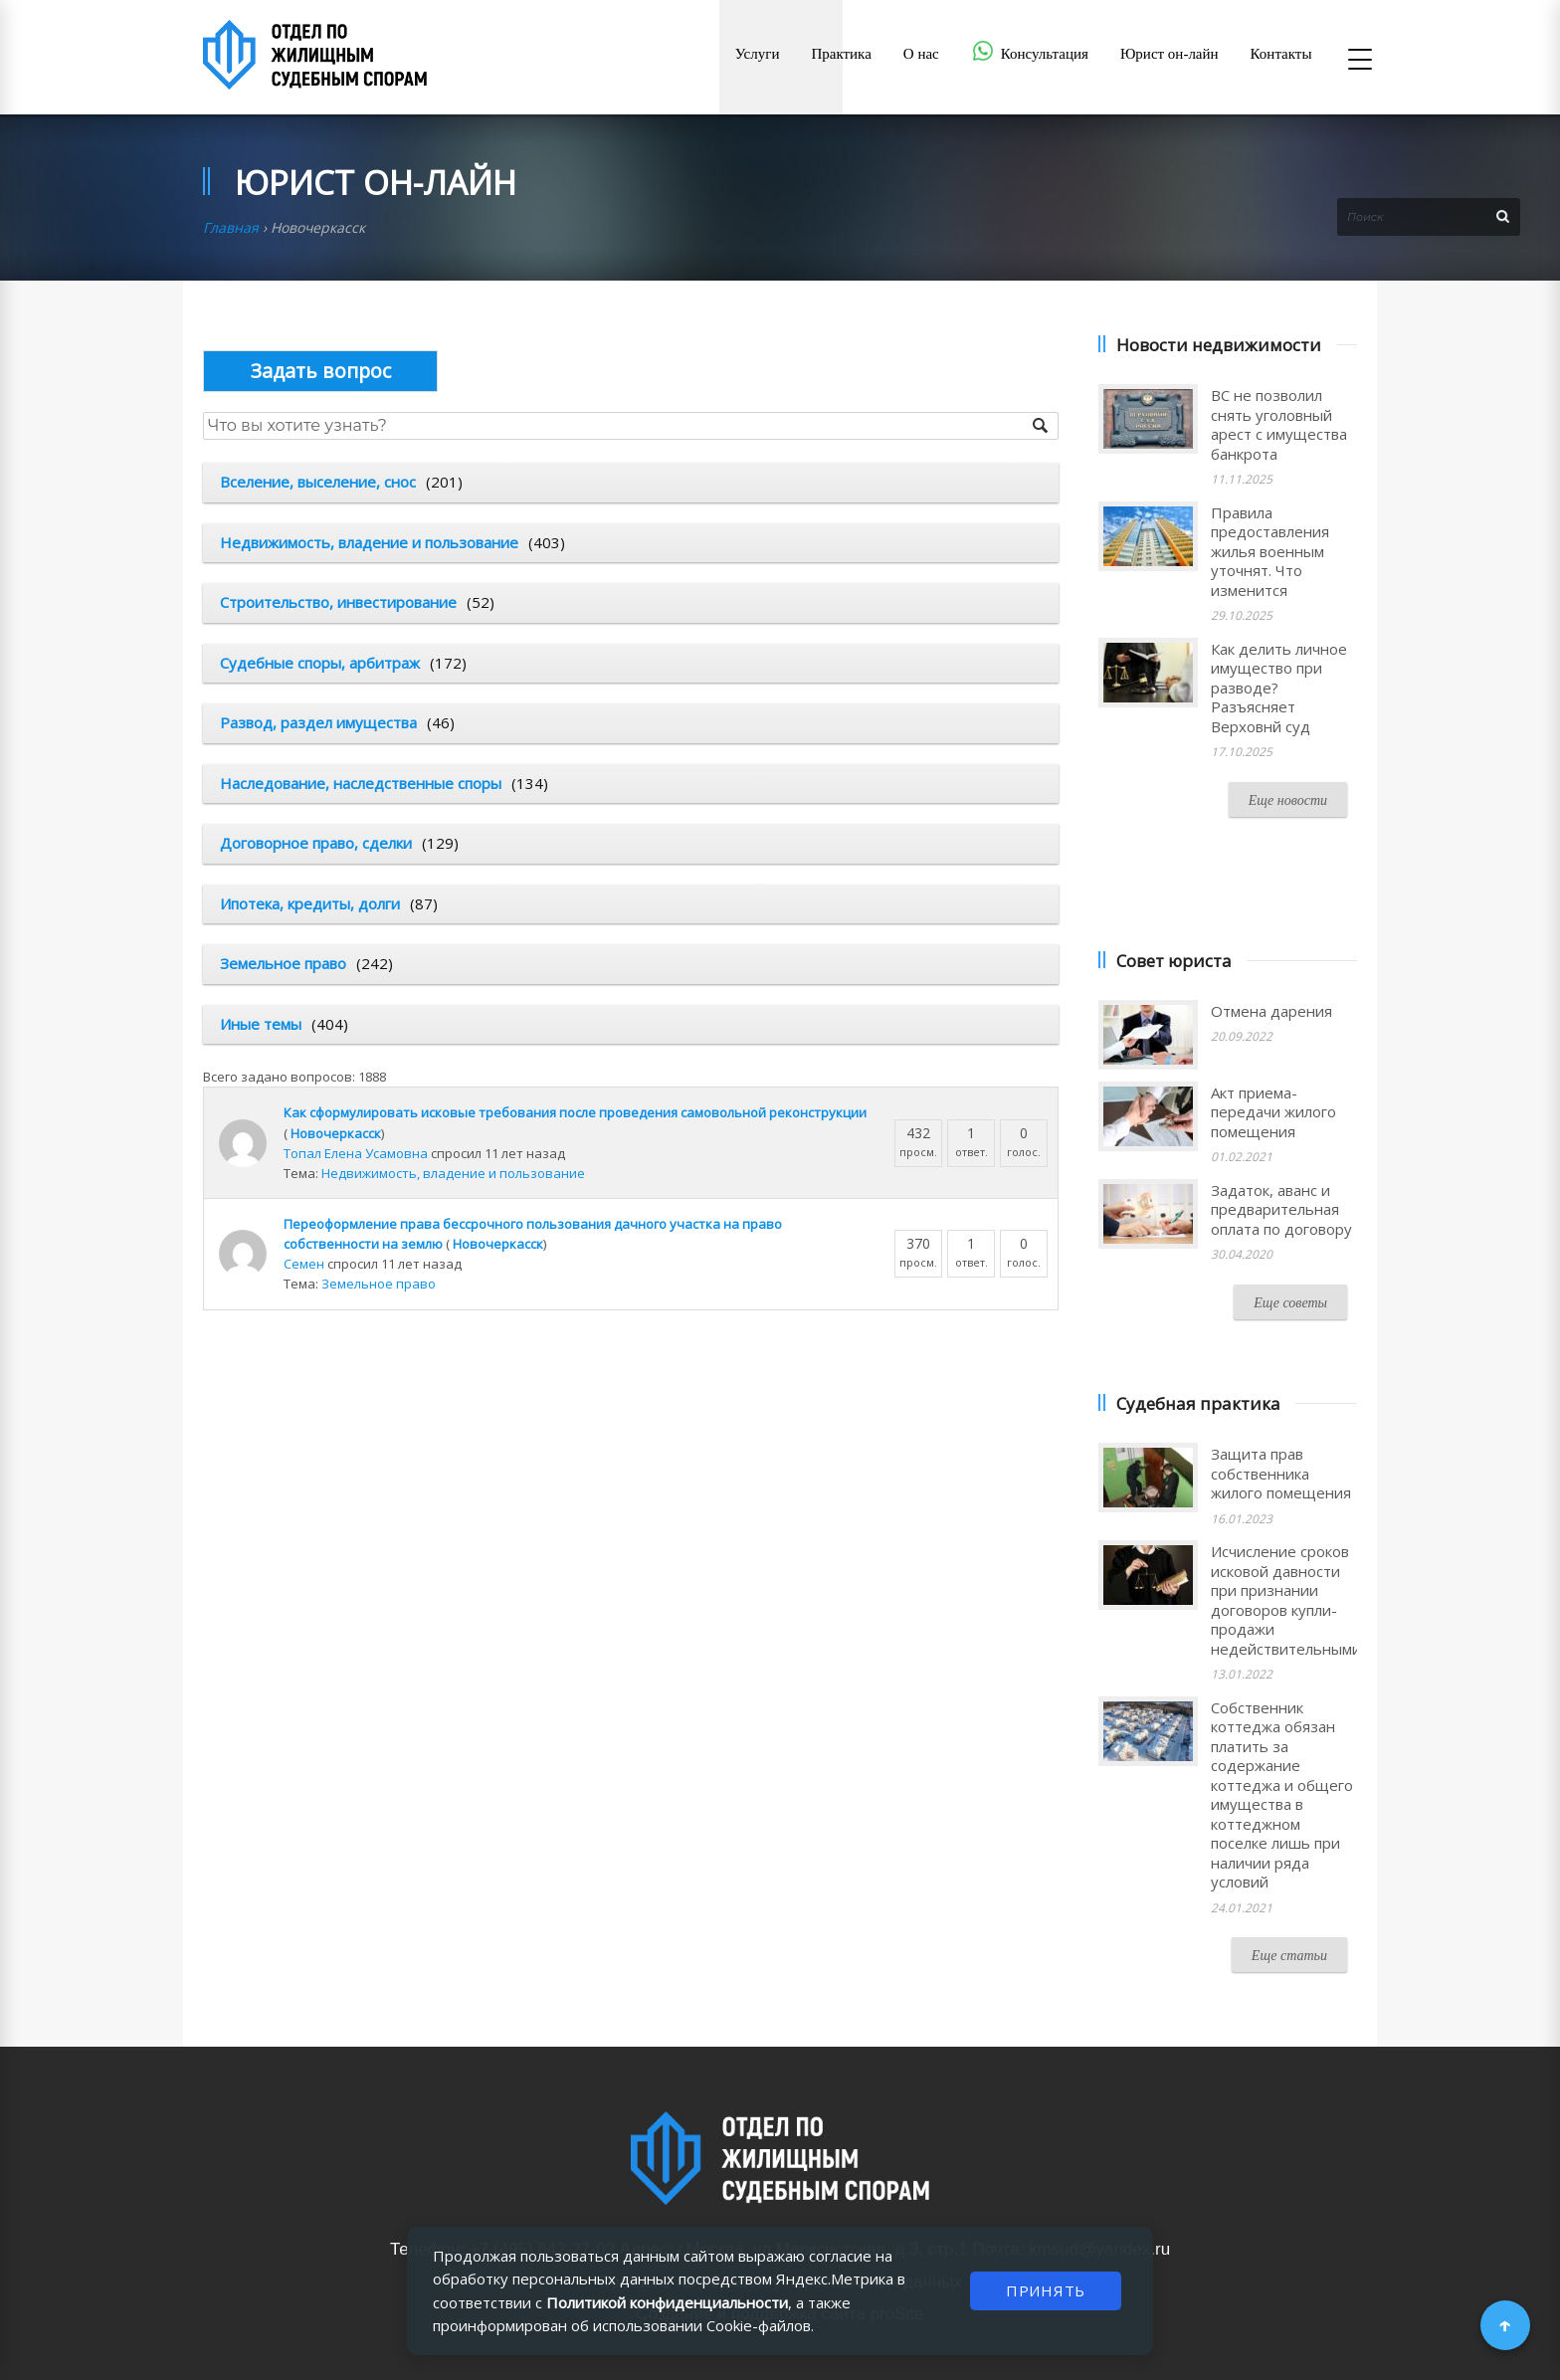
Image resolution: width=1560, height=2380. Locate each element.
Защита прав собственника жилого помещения (1281, 1473)
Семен (304, 1264)
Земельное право (283, 963)
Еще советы (1290, 1302)
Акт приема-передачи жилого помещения (1273, 1112)
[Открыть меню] (1360, 61)
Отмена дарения (1271, 1011)
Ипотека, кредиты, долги (310, 903)
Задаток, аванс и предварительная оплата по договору (1281, 1209)
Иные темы (260, 1024)
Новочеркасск (336, 1133)
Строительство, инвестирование (338, 602)
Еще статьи (1289, 1955)
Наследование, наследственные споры (360, 783)
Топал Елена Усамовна (356, 1153)
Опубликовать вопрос (320, 370)
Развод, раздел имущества (318, 722)
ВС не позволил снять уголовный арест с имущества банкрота (1279, 424)
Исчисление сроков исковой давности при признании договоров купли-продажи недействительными (1286, 1600)
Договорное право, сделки (316, 843)
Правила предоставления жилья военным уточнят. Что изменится (1270, 551)
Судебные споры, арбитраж (320, 663)
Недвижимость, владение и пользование (369, 542)
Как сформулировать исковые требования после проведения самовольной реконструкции (575, 1112)
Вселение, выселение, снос (318, 482)
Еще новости (1288, 800)
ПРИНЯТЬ (1045, 2290)
